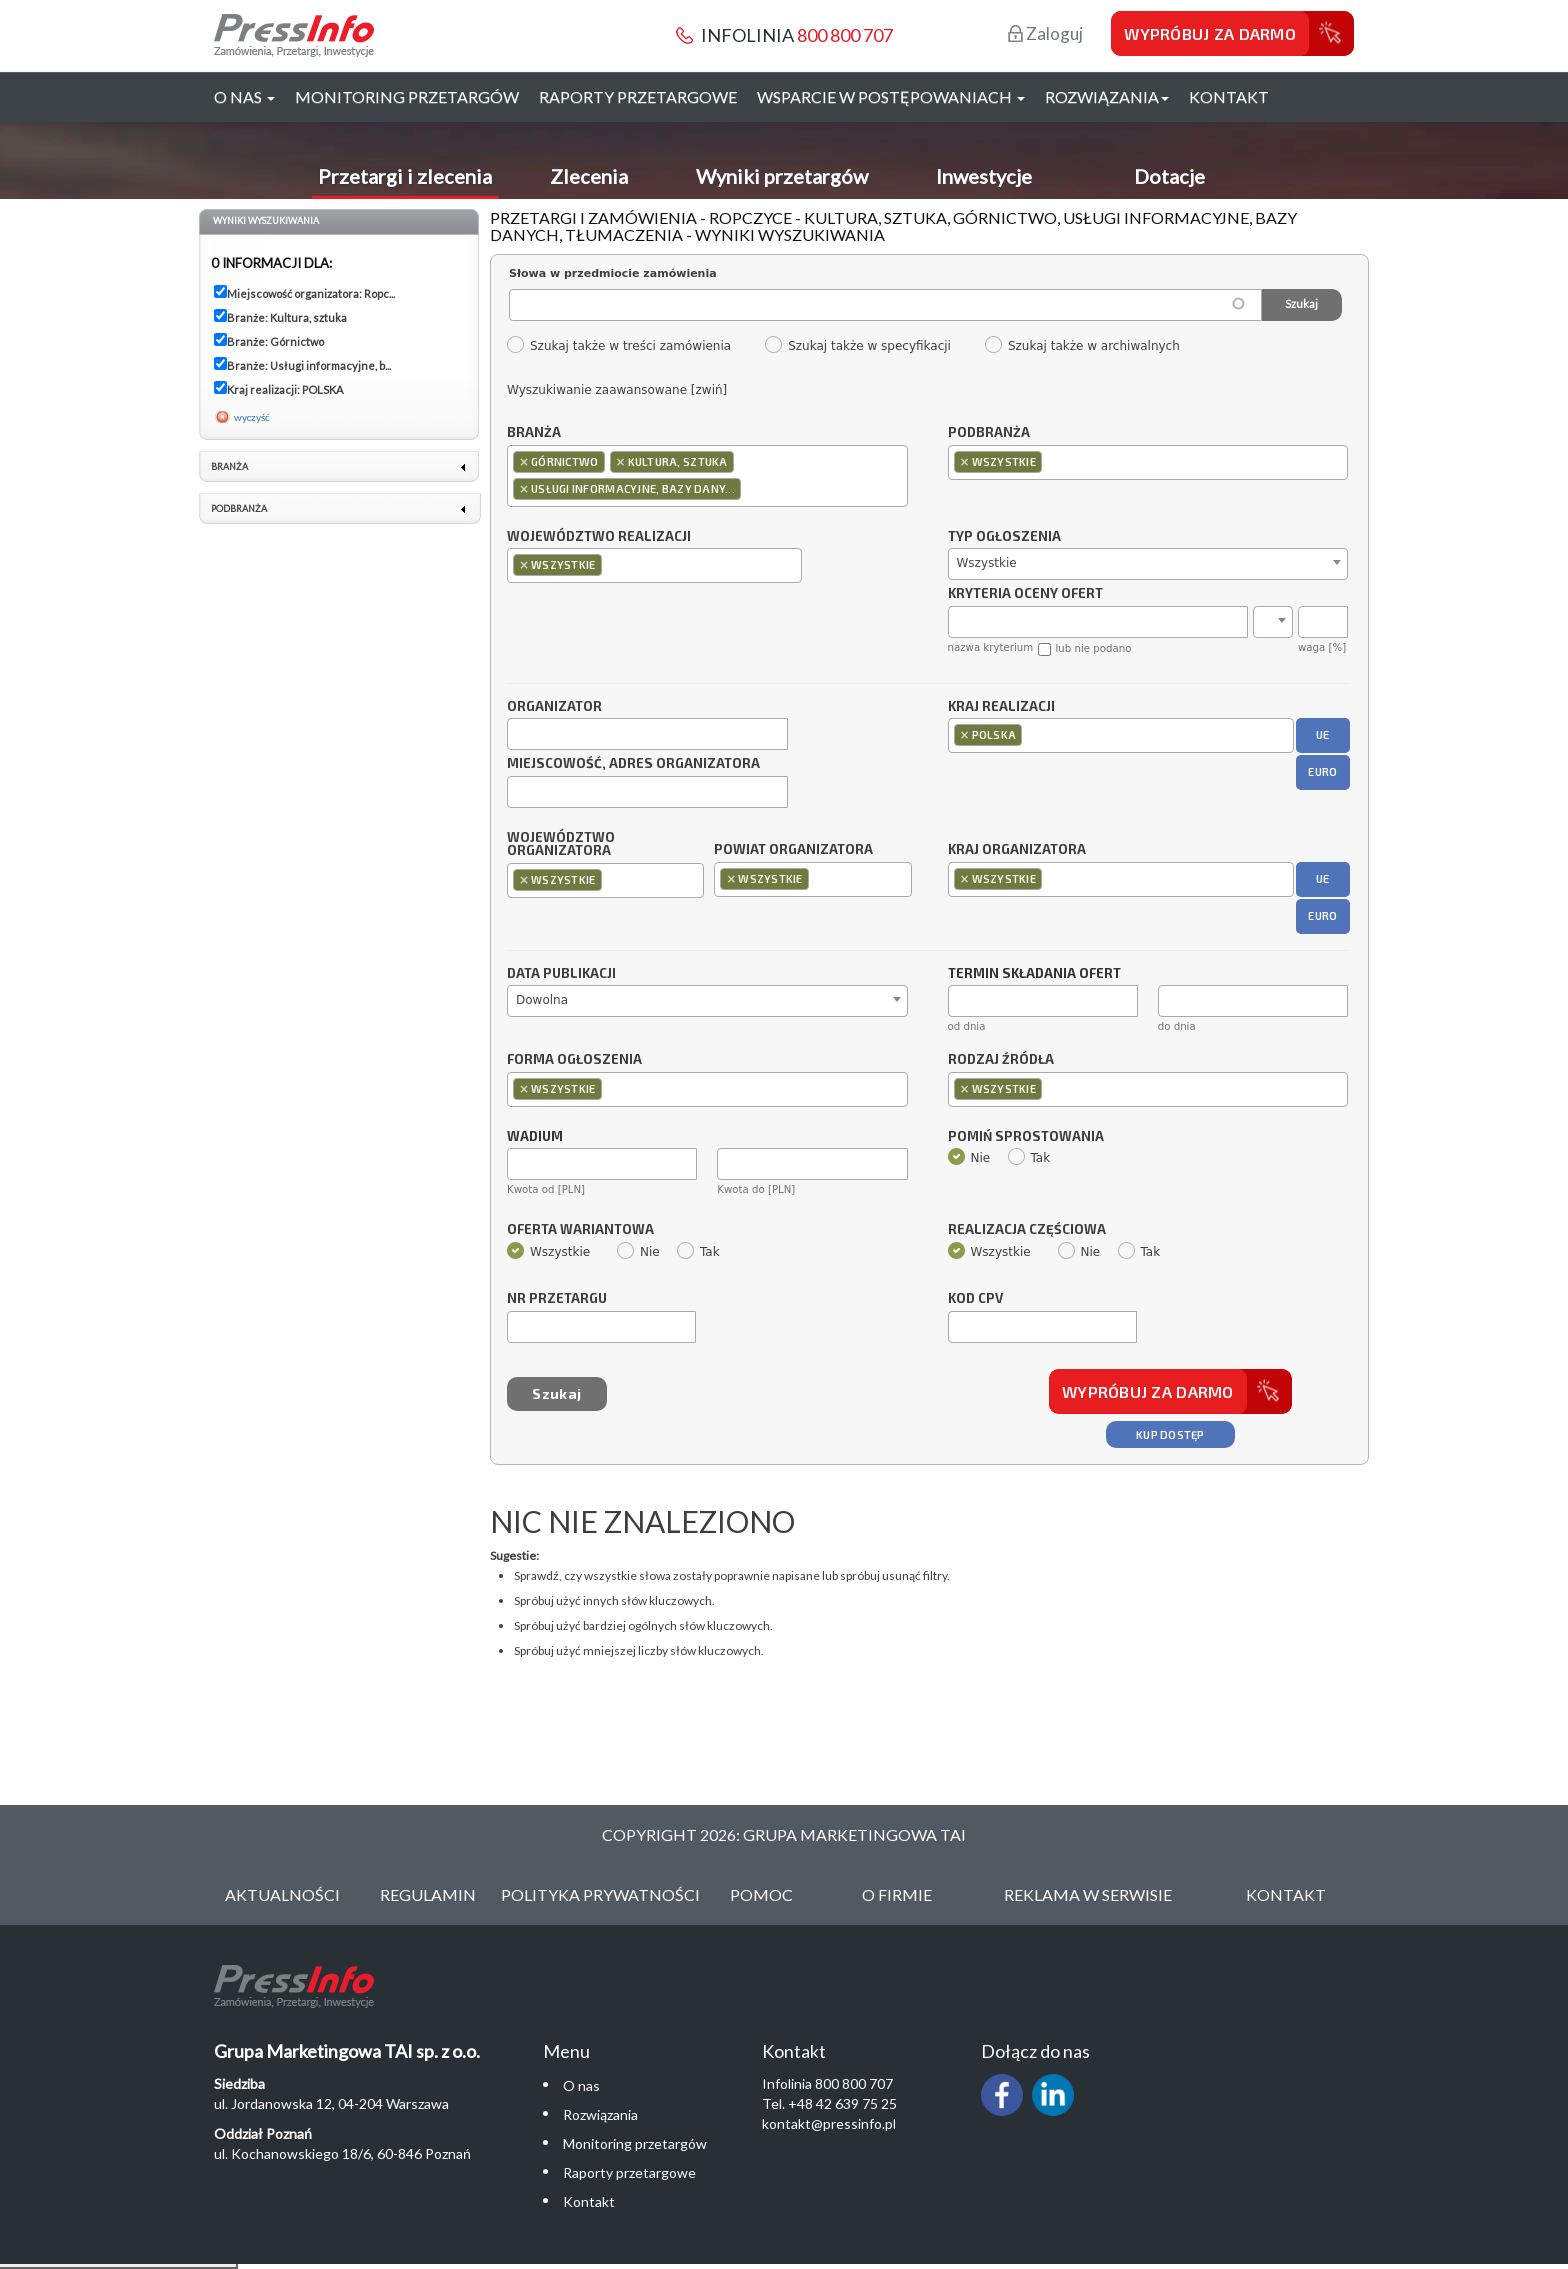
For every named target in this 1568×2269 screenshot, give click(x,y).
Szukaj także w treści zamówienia (618, 346)
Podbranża (989, 433)
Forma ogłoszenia (574, 1060)
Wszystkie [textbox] (987, 563)
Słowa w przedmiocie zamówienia (613, 273)
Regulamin (428, 1894)
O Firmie (897, 1894)
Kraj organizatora (1017, 849)
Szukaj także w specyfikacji (857, 346)
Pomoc (761, 1894)
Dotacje (1169, 176)
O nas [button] (244, 96)
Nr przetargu (557, 1299)
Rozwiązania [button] (1107, 96)
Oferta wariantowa (580, 1230)
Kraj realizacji (1001, 707)
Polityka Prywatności (600, 1894)
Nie (969, 1158)
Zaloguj (1045, 33)
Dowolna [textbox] (542, 1000)
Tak (1029, 1158)
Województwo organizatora (561, 845)
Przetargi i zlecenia (405, 176)
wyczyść (252, 417)
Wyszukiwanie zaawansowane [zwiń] (617, 390)
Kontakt (1229, 96)
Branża (534, 433)
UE (1323, 734)
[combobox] (707, 476)
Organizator (554, 707)
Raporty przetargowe (638, 96)
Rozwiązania (600, 2114)
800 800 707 (845, 35)
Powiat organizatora (793, 849)
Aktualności (282, 1894)
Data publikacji (561, 974)
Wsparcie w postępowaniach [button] (891, 96)
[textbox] (750, 488)
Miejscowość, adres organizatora (633, 764)
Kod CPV (975, 1299)
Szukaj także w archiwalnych (1082, 346)
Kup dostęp (1170, 1434)
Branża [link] (229, 466)
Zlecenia (589, 176)
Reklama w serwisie (1088, 1894)
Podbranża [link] (239, 508)
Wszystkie (548, 1252)
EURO (1322, 771)
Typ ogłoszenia (1004, 537)
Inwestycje (984, 176)
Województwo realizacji (599, 537)
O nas (581, 2085)
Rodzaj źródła (1001, 1060)
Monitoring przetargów (407, 96)
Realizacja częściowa (1027, 1230)
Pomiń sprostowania (1026, 1137)
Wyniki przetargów (782, 176)
